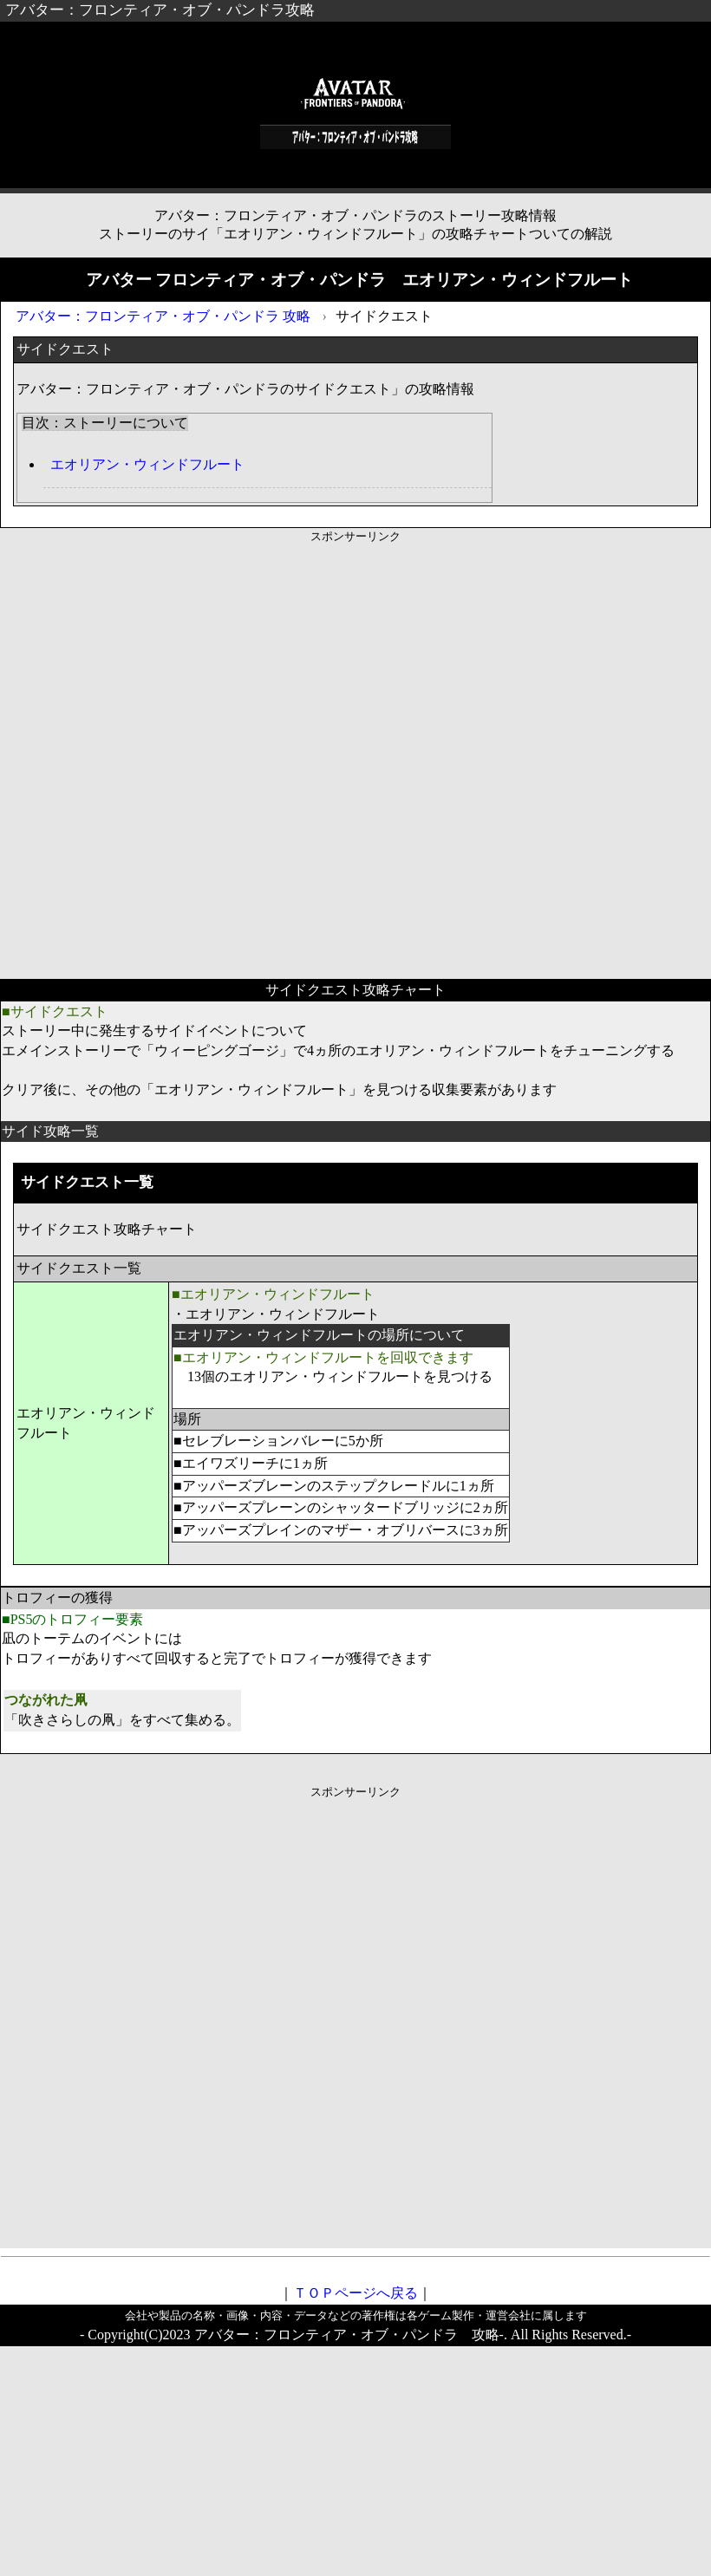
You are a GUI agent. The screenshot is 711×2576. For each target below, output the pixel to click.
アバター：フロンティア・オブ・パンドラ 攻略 (163, 316)
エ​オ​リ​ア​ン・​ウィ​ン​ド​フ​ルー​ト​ (147, 464)
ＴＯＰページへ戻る (355, 2293)
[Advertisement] (201, 746)
